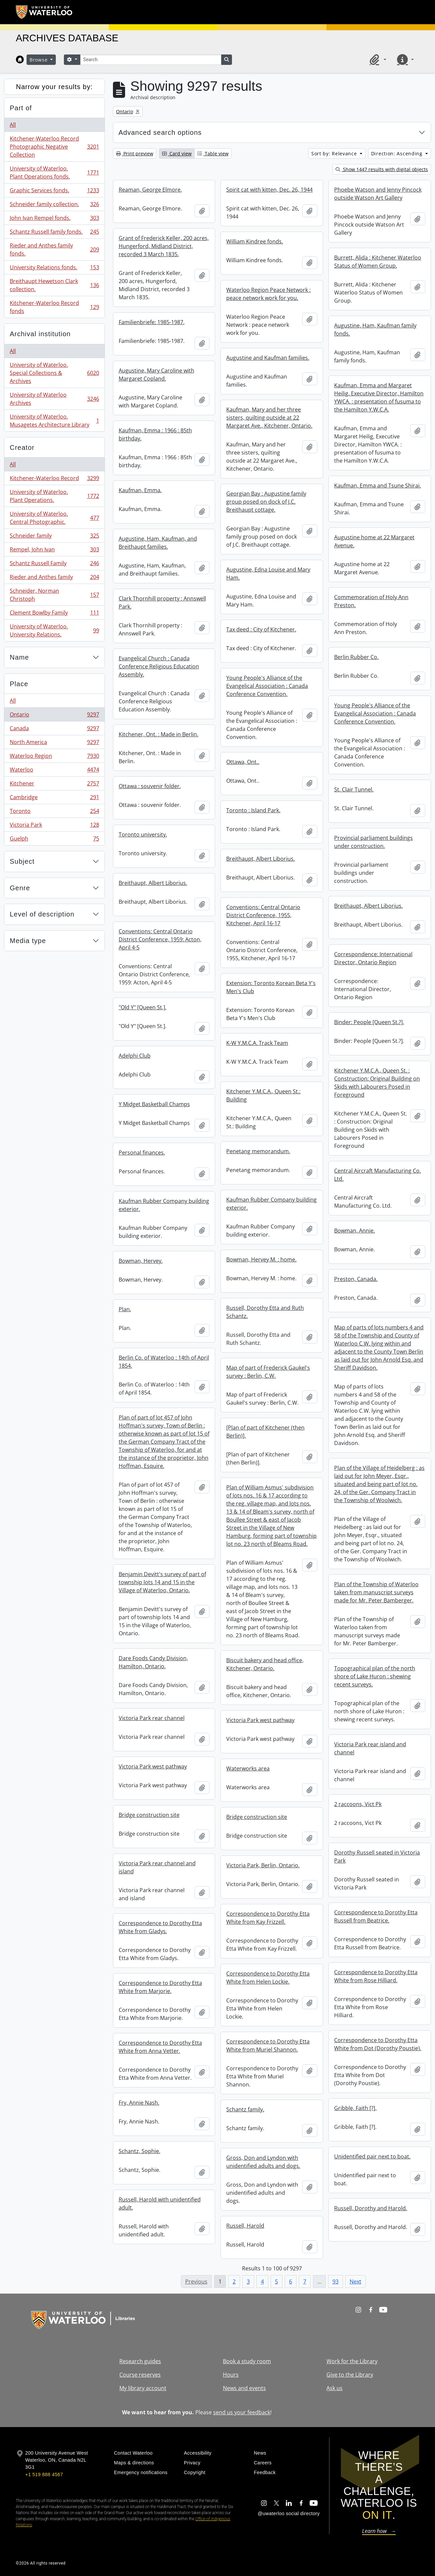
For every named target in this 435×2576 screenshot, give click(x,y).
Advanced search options (160, 132)
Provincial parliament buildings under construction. (373, 842)
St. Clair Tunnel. (353, 789)
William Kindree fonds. (254, 241)
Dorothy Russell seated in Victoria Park (377, 1856)
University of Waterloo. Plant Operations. (54, 496)
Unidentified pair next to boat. (372, 2156)
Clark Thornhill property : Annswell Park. (162, 602)
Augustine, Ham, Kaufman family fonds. (375, 329)
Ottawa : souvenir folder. (150, 786)
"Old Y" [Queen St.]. (142, 1007)
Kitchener (54, 784)
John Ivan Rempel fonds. (54, 219)
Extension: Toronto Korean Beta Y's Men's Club (271, 987)
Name (19, 657)
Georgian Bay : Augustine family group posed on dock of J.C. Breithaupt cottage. (266, 501)
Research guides (140, 2361)
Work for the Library (352, 2361)
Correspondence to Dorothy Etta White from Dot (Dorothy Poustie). (377, 2044)
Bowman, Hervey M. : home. (261, 1259)
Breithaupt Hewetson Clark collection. (54, 285)
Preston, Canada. (356, 1279)
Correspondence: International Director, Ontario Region (373, 958)
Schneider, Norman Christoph (54, 594)
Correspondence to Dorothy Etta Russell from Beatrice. (376, 1916)
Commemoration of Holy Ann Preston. (371, 601)
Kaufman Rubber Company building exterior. (271, 1203)
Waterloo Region (54, 757)
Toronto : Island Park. (253, 810)
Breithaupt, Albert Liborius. (260, 858)
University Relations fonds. (54, 268)
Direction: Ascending (397, 153)
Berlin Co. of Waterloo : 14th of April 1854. (164, 1361)
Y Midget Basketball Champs (154, 1104)
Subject (22, 861)
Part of (21, 108)
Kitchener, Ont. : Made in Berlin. (158, 734)
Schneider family (54, 537)
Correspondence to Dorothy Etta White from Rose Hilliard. (376, 1976)
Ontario (54, 715)
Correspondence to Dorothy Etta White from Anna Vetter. (160, 2047)
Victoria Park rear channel (152, 1718)
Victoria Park (54, 826)
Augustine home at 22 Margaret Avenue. (374, 541)
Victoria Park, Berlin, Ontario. (263, 1865)
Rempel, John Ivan (54, 550)
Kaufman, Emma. (140, 490)
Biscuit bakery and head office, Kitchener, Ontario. (265, 1664)
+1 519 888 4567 (44, 2474)
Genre (20, 888)
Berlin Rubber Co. (356, 657)
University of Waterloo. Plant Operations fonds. (54, 172)
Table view (213, 153)
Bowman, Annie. (354, 1230)
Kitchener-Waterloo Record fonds (54, 307)
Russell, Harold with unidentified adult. (160, 2203)
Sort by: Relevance (334, 153)
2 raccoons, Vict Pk (358, 1804)
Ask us (334, 2388)
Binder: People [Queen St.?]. (369, 1022)
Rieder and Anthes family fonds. (54, 249)
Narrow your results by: (54, 86)
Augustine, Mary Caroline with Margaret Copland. (156, 374)
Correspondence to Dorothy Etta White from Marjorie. (160, 1987)
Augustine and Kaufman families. (267, 357)
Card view (177, 153)
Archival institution (40, 334)
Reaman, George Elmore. (150, 189)
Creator (22, 447)
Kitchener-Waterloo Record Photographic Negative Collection (54, 146)
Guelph (54, 839)
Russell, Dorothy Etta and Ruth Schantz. (265, 1312)
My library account (142, 2388)
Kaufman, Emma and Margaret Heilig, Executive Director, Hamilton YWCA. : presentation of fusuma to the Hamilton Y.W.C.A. (379, 397)
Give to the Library (349, 2374)
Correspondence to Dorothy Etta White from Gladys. (160, 1927)
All (13, 124)
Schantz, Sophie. (139, 2151)
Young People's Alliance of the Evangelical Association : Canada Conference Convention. (267, 686)
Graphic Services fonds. (54, 191)
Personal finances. (142, 1152)
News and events (244, 2388)
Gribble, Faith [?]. (355, 2108)
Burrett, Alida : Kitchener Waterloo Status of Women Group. (377, 261)
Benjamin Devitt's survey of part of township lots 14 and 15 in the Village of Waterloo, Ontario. (162, 1582)
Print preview (134, 153)
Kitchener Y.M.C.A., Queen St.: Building (263, 1095)
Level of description (42, 914)
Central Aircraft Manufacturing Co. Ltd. (377, 1174)
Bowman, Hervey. (141, 1260)
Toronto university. (143, 834)
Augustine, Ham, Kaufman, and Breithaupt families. (158, 542)
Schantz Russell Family (54, 564)
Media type (28, 940)
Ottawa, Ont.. (242, 762)
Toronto (54, 812)
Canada (54, 729)
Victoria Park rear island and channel (370, 1748)
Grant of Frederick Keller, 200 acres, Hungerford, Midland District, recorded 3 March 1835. (164, 246)
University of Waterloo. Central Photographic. (54, 517)
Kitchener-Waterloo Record (54, 479)
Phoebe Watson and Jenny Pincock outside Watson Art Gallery (378, 193)
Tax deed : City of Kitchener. (261, 629)
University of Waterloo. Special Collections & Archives (54, 373)
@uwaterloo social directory (289, 2513)
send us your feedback (241, 2412)
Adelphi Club (135, 1055)
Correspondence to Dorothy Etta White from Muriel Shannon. (268, 2045)
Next (355, 2281)
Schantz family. (245, 2109)
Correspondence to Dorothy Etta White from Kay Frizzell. (268, 1917)
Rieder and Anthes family (54, 578)
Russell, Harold (245, 2225)
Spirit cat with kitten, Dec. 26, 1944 (269, 189)
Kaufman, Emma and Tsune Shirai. (377, 485)
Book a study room (247, 2361)
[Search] (150, 59)
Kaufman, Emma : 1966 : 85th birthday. (155, 434)
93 (335, 2281)
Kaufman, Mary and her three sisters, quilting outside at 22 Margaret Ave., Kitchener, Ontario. (269, 417)
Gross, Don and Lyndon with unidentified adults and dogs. (263, 2162)
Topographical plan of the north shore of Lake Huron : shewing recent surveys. (374, 1676)
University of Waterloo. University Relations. (54, 630)
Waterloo (54, 771)
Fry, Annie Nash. (139, 2102)
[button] (377, 59)
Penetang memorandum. (258, 1151)
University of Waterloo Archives (54, 398)
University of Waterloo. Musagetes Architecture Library (54, 420)
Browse (39, 59)
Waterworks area (248, 1768)
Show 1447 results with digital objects (381, 169)
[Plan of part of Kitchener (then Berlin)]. (265, 1431)
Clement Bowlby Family (54, 614)
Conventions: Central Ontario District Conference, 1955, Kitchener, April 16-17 (263, 915)
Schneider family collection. (54, 205)
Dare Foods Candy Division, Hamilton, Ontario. (153, 1662)
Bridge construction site (149, 1815)
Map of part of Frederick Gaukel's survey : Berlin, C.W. (268, 1371)
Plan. (125, 1309)
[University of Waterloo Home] (44, 12)
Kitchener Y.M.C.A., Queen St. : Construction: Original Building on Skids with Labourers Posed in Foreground (377, 1082)
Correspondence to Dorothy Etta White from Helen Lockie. (268, 1977)
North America (54, 743)
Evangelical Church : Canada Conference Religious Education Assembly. (159, 666)
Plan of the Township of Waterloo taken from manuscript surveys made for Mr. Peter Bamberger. (376, 1592)
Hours (231, 2374)
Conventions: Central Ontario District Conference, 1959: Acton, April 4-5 (160, 939)
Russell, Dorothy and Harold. (370, 2208)
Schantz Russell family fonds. (54, 233)
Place (19, 684)
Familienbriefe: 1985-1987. (152, 322)
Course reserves (140, 2374)
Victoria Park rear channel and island (157, 1867)
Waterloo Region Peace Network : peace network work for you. (268, 294)
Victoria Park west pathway (260, 1720)
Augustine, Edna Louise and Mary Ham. (268, 573)
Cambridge (54, 798)
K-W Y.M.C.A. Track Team (257, 1043)
